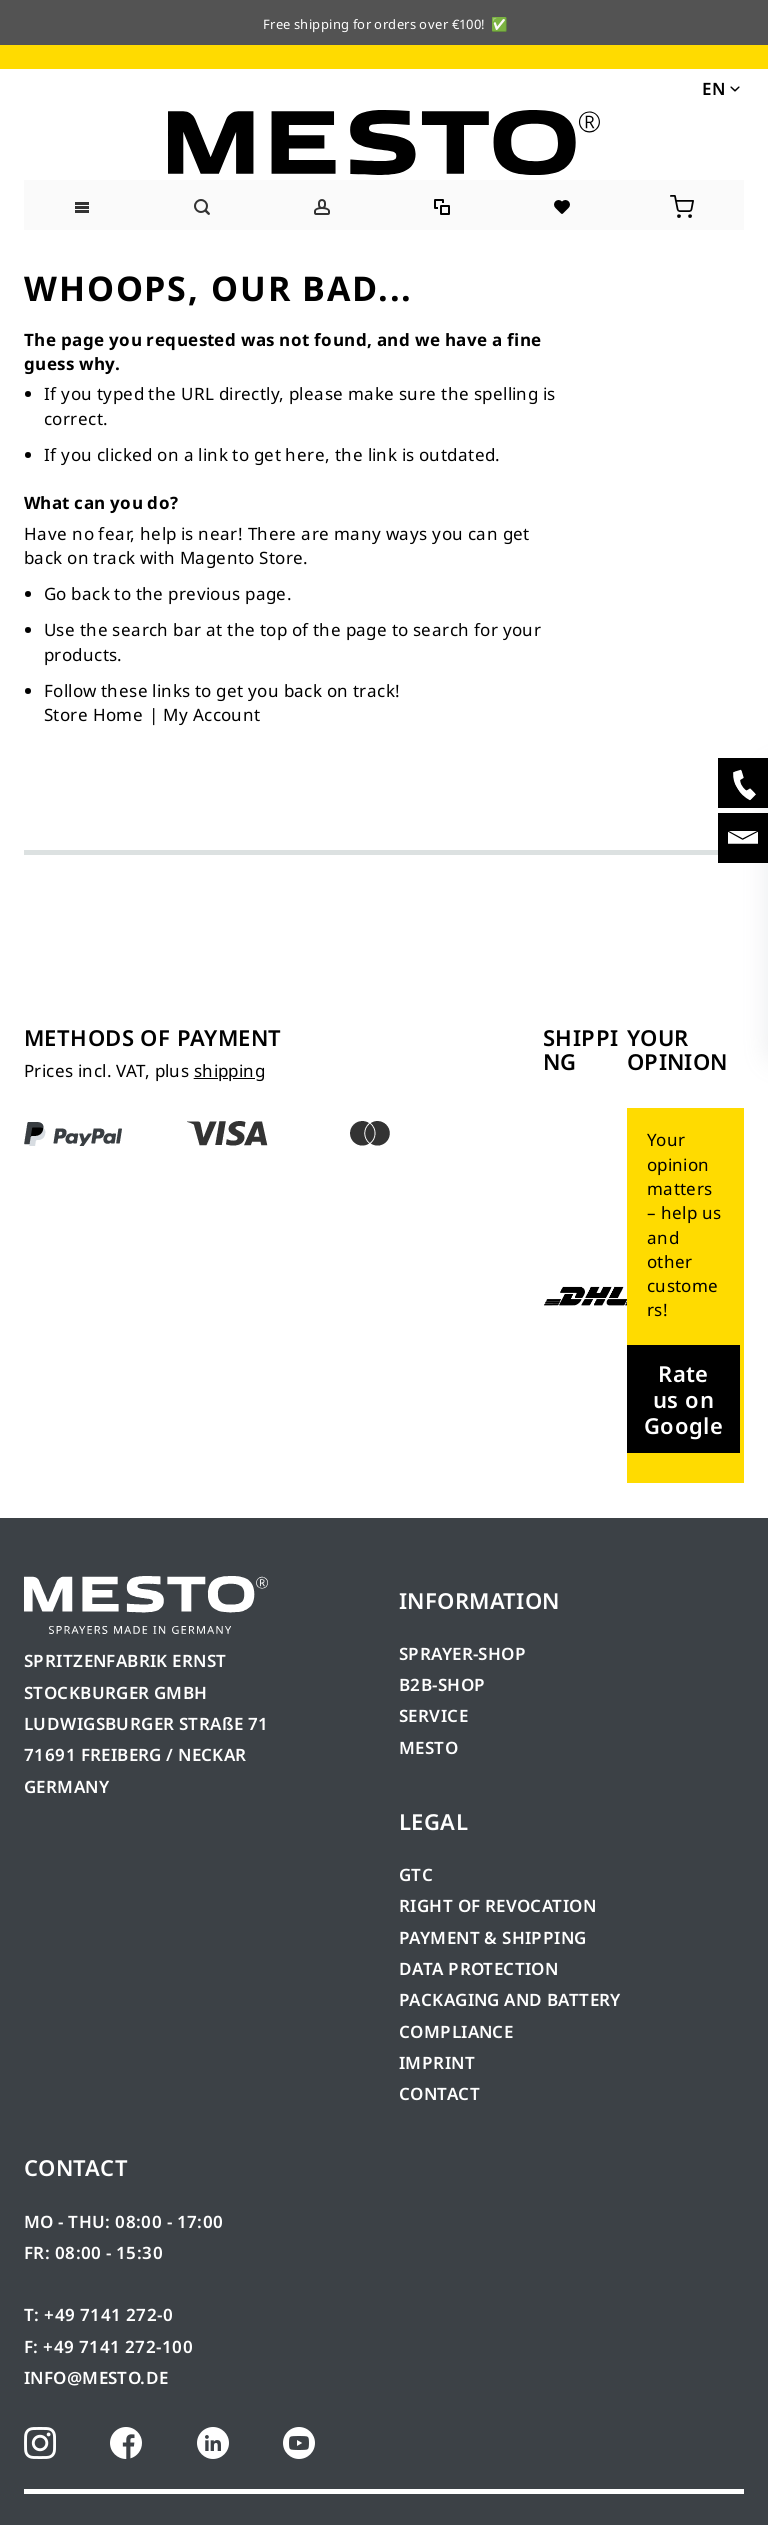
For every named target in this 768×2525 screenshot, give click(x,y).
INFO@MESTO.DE (96, 2377)
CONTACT (439, 2093)
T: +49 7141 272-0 (98, 2314)
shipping (229, 1070)
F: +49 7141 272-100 (108, 2346)
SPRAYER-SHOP (462, 1653)
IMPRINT (437, 2062)
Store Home (93, 714)
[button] (719, 87)
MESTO (428, 1747)
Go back (77, 593)
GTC (416, 1874)
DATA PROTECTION (478, 1968)
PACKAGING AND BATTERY (512, 1999)
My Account (211, 714)
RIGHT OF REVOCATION (497, 1905)
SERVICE (433, 1715)
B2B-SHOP (442, 1684)
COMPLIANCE (456, 2031)
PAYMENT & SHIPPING (493, 1937)
